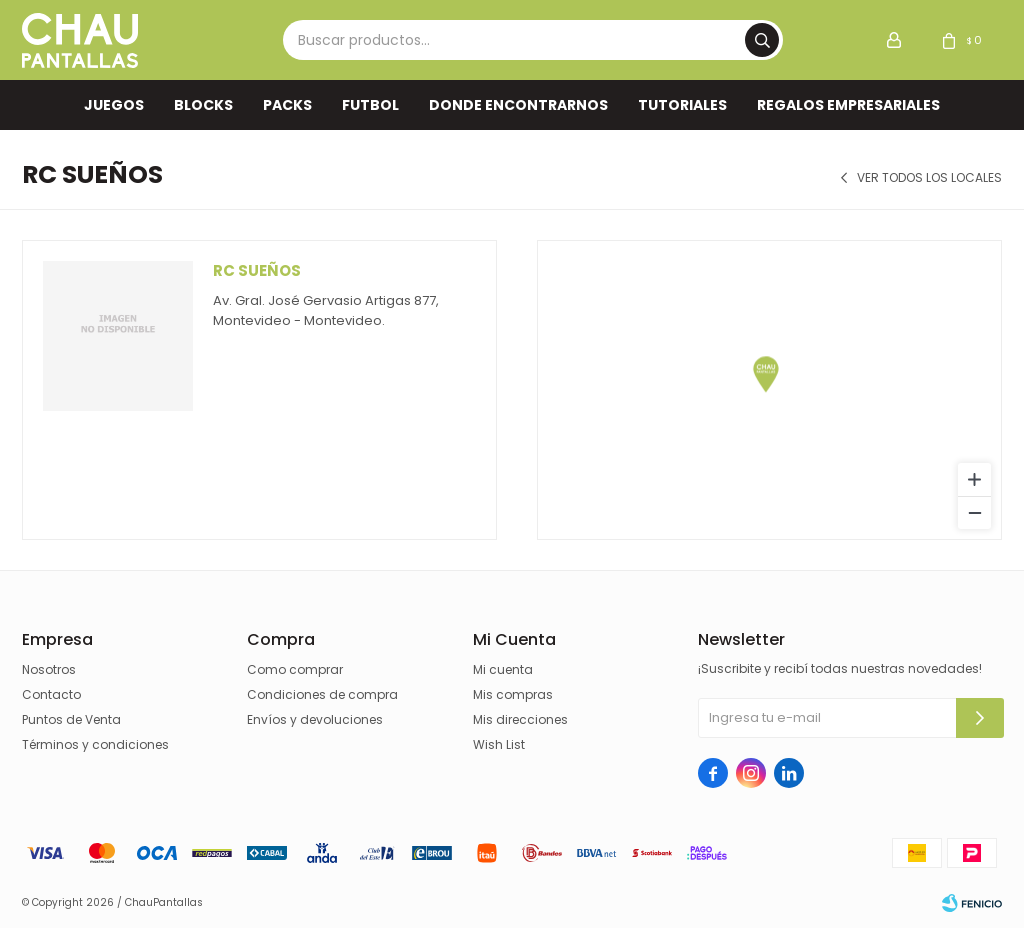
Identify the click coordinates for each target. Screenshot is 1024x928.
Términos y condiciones (95, 744)
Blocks (203, 105)
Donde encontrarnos (518, 105)
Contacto (51, 694)
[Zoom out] (974, 512)
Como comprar (295, 669)
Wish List (499, 744)
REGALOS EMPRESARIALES (848, 105)
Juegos (114, 105)
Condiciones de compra (322, 694)
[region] (769, 390)
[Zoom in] (974, 479)
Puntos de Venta (71, 719)
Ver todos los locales (929, 178)
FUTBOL (370, 105)
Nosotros (49, 669)
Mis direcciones (520, 719)
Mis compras (513, 694)
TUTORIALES (682, 105)
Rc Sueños (257, 270)
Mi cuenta (503, 669)
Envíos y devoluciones (315, 719)
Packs (287, 105)
